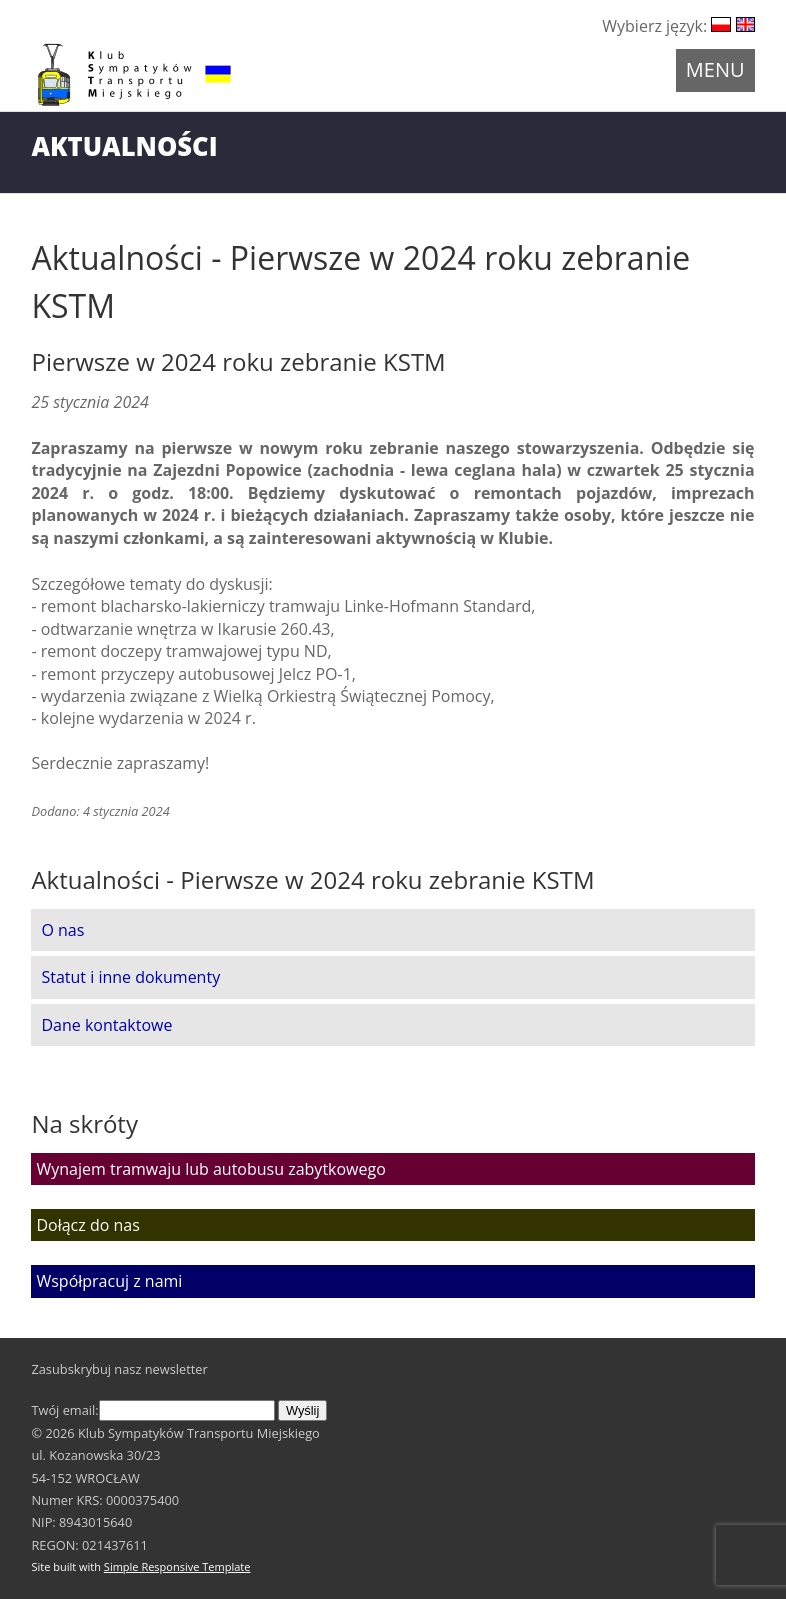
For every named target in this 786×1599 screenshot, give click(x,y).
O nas (62, 930)
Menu (715, 69)
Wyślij (302, 1410)
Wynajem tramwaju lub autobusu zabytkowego (210, 1169)
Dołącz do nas (87, 1225)
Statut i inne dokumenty (130, 977)
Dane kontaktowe (106, 1025)
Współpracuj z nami (109, 1281)
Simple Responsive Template (177, 1566)
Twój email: (152, 1410)
